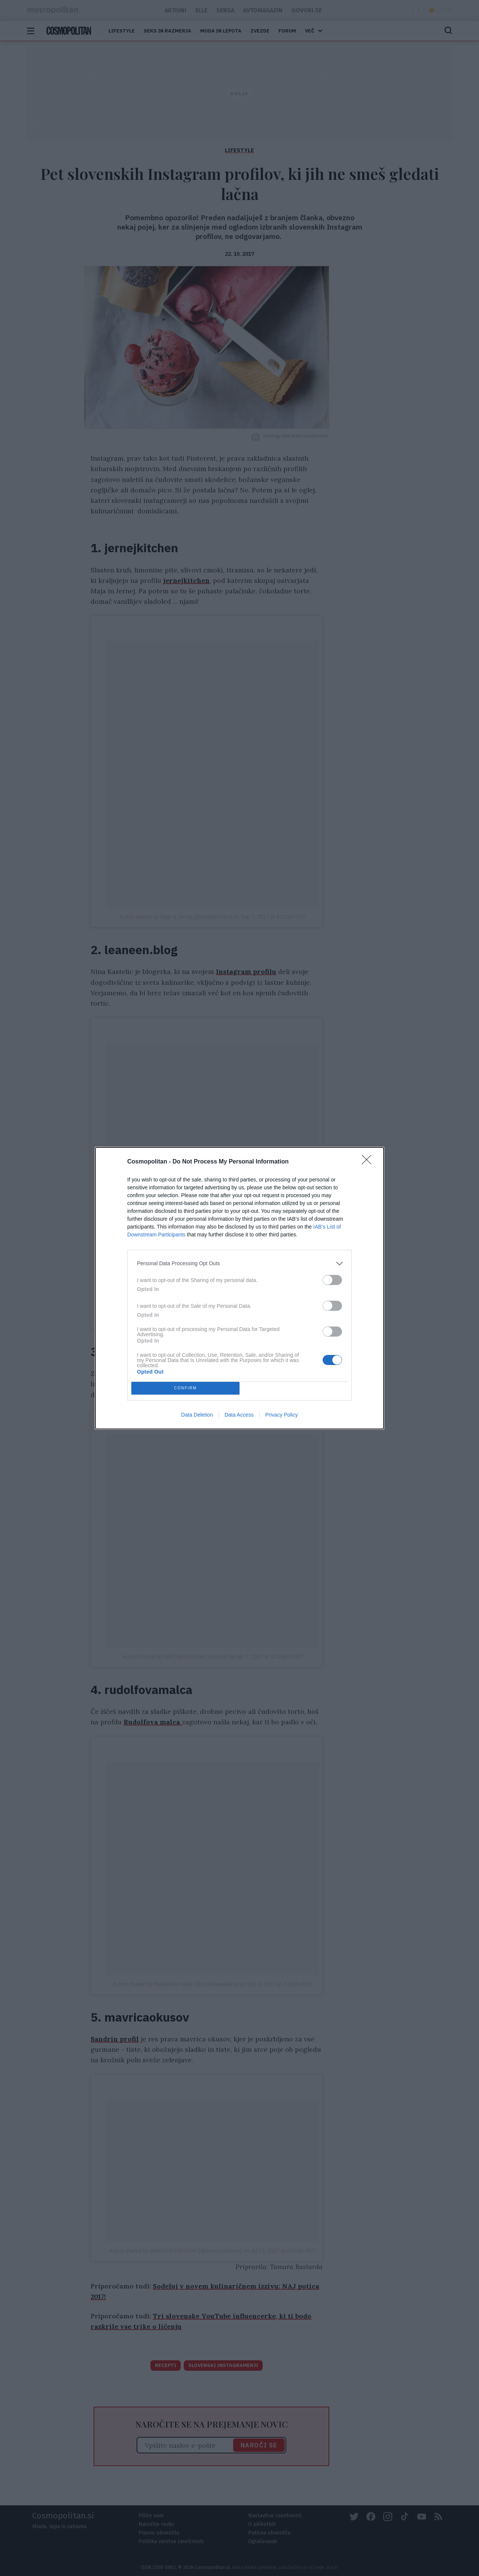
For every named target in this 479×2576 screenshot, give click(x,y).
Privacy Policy (281, 1415)
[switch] (332, 1280)
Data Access (239, 1415)
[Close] (369, 1162)
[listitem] (239, 1263)
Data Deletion (197, 1415)
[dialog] (239, 1288)
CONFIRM (185, 1388)
